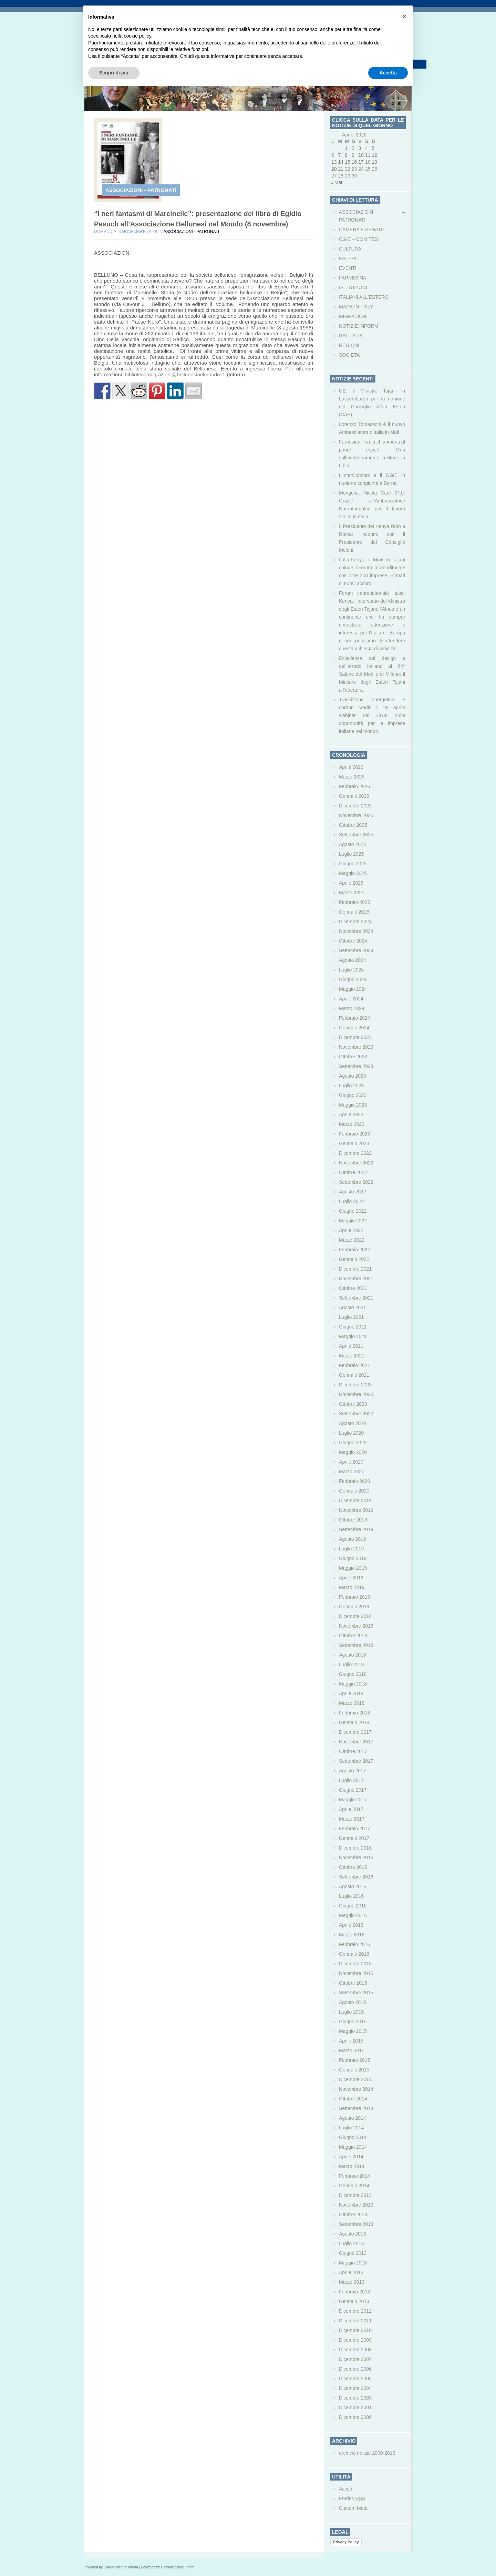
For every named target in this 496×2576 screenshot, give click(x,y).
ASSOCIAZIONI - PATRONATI (140, 190)
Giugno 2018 (352, 1674)
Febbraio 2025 (354, 902)
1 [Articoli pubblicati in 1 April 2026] (346, 148)
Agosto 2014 (352, 2118)
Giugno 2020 (352, 1442)
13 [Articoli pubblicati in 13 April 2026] (334, 162)
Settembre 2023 (356, 1066)
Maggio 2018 (353, 1684)
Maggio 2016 (353, 1915)
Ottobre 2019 (353, 1520)
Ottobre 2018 (353, 1635)
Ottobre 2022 (353, 1172)
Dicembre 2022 (355, 1153)
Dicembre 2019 (355, 1500)
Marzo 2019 (351, 1587)
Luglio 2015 (351, 2012)
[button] (404, 16)
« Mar (336, 182)
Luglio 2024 (351, 970)
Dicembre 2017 (355, 1732)
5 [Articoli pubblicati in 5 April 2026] (373, 148)
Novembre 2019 (356, 1510)
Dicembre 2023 (355, 1037)
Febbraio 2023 (354, 1134)
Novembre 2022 (356, 1162)
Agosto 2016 (352, 1886)
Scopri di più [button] (113, 72)
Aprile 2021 (351, 1346)
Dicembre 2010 (355, 2330)
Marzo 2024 (351, 1008)
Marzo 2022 (351, 1240)
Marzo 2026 (351, 777)
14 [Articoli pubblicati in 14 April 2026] (341, 162)
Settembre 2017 (356, 1761)
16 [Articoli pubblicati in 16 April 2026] (354, 162)
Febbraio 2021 (354, 1365)
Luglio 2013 (351, 2243)
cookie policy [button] (137, 36)
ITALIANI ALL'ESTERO (364, 297)
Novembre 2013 (356, 2205)
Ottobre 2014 (353, 2098)
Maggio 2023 (353, 1105)
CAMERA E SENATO (362, 229)
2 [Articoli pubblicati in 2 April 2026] (353, 148)
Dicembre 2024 (355, 921)
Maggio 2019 (353, 1568)
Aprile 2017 (351, 1809)
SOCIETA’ (350, 355)
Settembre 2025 (356, 834)
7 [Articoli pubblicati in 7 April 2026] (339, 155)
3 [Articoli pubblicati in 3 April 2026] (359, 148)
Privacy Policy (346, 2542)
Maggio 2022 (353, 1220)
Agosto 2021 (352, 1307)
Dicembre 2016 (355, 1848)
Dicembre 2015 (355, 1963)
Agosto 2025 (352, 844)
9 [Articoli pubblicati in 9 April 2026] (353, 155)
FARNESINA (352, 278)
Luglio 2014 (351, 2127)
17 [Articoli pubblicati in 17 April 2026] (361, 162)
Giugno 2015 (352, 2021)
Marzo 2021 (351, 1355)
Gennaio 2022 (354, 1259)
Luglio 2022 (351, 1201)
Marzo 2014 (351, 2166)
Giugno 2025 (352, 863)
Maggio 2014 (353, 2147)
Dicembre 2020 (355, 1384)
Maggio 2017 (353, 1799)
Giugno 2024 (352, 979)
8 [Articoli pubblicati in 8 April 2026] (346, 155)
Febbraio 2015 (354, 2060)
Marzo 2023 (351, 1124)
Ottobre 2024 (353, 941)
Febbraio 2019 (354, 1597)
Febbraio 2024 (354, 1018)
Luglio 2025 (351, 854)
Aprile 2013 (351, 2272)
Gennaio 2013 (354, 2301)
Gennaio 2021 (354, 1375)
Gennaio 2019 (354, 1606)
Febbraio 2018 (354, 1712)
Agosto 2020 (352, 1423)
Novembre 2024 (356, 931)
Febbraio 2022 (354, 1249)
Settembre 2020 (356, 1413)
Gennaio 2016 (354, 1954)
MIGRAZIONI (353, 316)
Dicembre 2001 (355, 2407)
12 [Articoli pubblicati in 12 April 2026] (374, 155)
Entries (352, 2498)
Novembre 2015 (356, 1973)
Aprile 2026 (351, 767)
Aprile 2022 (351, 1230)
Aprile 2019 (351, 1577)
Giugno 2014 (352, 2137)
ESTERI (347, 258)
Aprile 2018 (351, 1693)
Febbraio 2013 (354, 2291)
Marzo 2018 (351, 1703)
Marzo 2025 (351, 892)
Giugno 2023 (352, 1095)
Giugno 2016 (352, 1905)
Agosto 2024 (352, 960)
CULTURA (350, 249)
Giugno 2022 (352, 1211)
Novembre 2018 (356, 1626)
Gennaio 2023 (354, 1143)
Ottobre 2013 (353, 2214)
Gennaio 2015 (354, 2070)
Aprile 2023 (351, 1114)
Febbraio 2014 (354, 2176)
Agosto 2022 (352, 1191)
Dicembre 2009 (355, 2340)
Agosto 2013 (352, 2234)
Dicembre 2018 (355, 1616)
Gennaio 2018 (354, 1722)
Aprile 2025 (351, 883)
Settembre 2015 (356, 1992)
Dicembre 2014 (355, 2079)
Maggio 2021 (353, 1336)
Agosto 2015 (352, 2002)
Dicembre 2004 (355, 2388)
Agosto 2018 (352, 1655)
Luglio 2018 (351, 1664)
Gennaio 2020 (354, 1491)
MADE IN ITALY (356, 306)
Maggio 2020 (353, 1452)
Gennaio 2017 (354, 1838)
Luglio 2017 (351, 1780)
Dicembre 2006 (355, 2369)
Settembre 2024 (356, 950)
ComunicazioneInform (177, 2567)
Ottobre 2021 (353, 1288)
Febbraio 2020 (354, 1481)
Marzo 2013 (351, 2282)
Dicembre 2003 (355, 2398)
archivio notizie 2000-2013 (367, 2453)
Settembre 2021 (356, 1298)
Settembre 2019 (356, 1529)
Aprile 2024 (351, 998)
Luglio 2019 (351, 1548)
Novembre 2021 (356, 1278)
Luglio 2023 (351, 1085)
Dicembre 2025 (355, 805)
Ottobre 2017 (353, 1751)
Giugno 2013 (352, 2253)
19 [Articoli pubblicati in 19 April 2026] (374, 162)
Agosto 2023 (352, 1076)
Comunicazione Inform (121, 2567)
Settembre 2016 (356, 1877)
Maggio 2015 (353, 2031)
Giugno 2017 (352, 1790)
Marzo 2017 (351, 1819)
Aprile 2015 (351, 2041)
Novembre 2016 (356, 1857)
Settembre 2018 (356, 1645)
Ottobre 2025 (353, 825)
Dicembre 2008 (355, 2349)
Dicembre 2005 (355, 2378)
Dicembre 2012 (355, 2311)
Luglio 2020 (351, 1433)
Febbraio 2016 (354, 1944)
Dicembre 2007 (355, 2359)
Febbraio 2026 (354, 786)
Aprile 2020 (351, 1462)
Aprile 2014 (351, 2156)
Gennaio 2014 (354, 2185)
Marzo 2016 (351, 1934)
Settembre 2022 (356, 1182)
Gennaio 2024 (354, 1027)
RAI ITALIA (351, 335)
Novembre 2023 (356, 1047)
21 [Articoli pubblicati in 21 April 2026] (341, 169)
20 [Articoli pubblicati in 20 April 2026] (334, 169)
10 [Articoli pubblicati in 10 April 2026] (361, 155)
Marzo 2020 (351, 1471)
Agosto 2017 (352, 1770)
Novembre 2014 (356, 2089)
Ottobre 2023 (353, 1056)
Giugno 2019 (352, 1558)
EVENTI (347, 268)
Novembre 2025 (356, 815)
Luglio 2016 (351, 1896)
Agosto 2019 (352, 1539)
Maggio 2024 (353, 989)
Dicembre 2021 (355, 1269)
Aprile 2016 (351, 1925)
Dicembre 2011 (355, 2320)
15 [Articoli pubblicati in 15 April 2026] (347, 162)
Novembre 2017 (356, 1741)
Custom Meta (353, 2508)
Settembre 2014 (356, 2108)
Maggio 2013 (353, 2263)
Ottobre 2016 (353, 1867)
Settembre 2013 (356, 2224)
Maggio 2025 (353, 873)
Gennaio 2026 (354, 796)
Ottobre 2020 (353, 1404)
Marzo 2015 (351, 2050)
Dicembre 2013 (355, 2195)
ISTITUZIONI (353, 287)
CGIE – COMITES (358, 239)
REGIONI (349, 345)
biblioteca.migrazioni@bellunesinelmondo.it (174, 374)
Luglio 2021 (351, 1317)
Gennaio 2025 (354, 912)
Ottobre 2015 (353, 1983)
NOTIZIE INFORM (358, 326)
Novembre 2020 (356, 1394)
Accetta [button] (388, 72)
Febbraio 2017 (354, 1828)
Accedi (346, 2489)
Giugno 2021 (352, 1327)
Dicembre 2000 (355, 2417)
